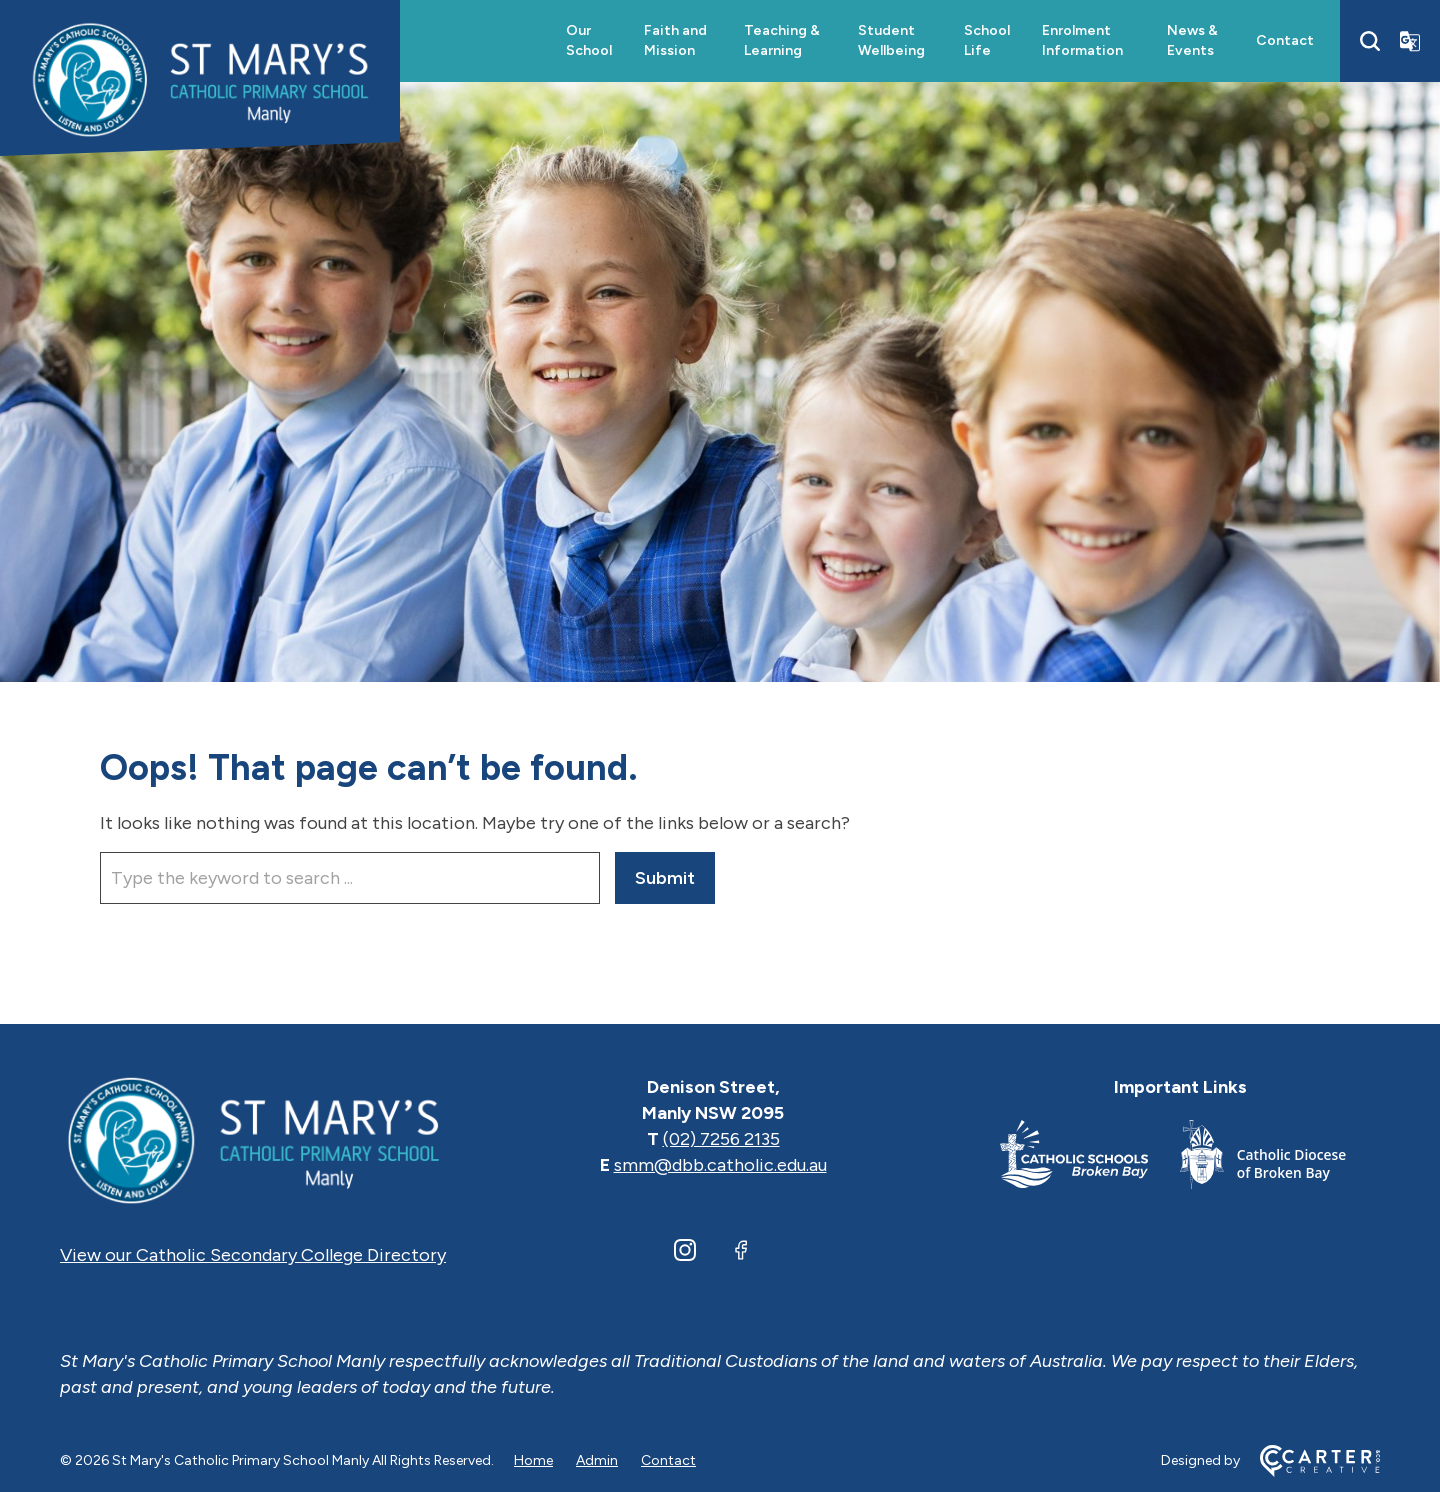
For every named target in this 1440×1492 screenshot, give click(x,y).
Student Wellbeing (891, 40)
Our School (589, 40)
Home (533, 1460)
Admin (597, 1460)
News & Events (1192, 40)
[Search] (1370, 41)
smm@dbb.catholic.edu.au (720, 1165)
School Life (987, 40)
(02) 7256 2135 (721, 1139)
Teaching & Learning (782, 40)
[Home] (253, 1139)
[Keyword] (350, 878)
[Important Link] (1090, 1158)
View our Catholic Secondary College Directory (253, 1255)
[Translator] (1410, 41)
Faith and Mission (675, 40)
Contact (1285, 40)
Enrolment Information (1082, 40)
